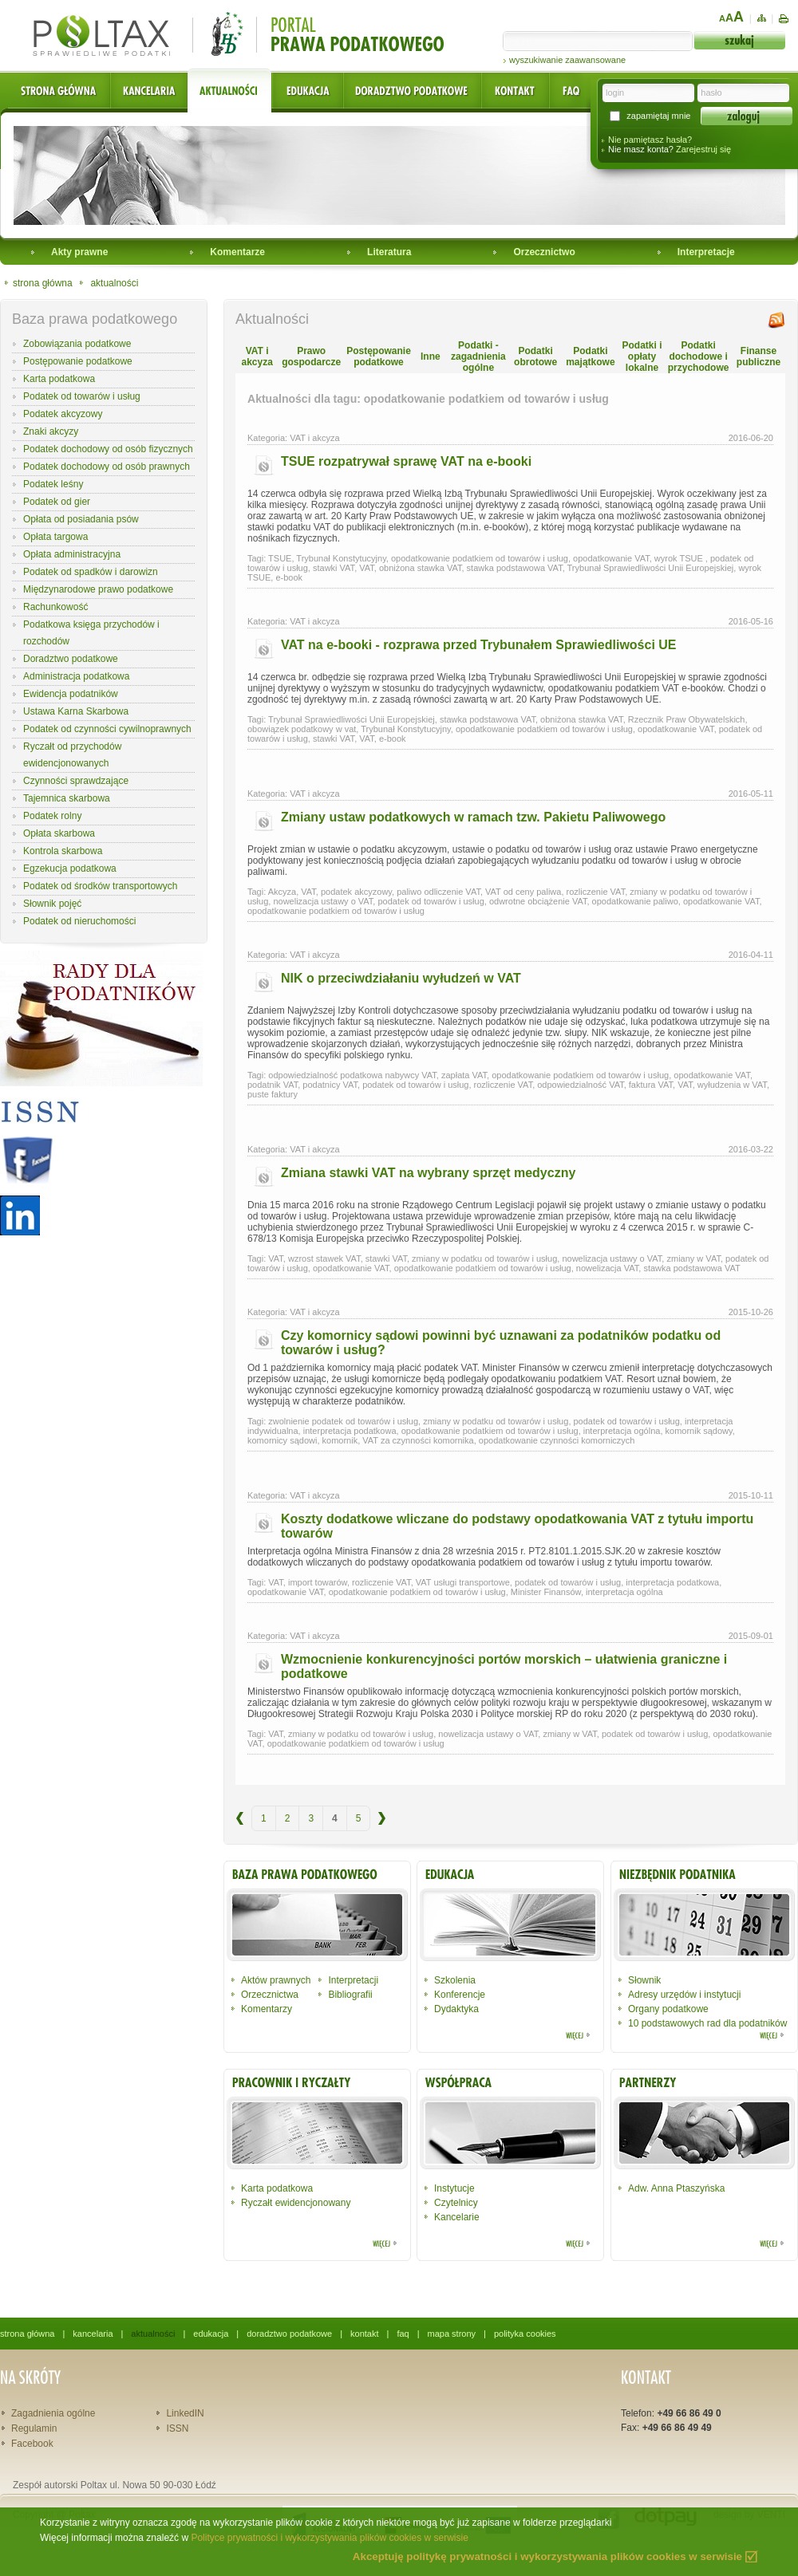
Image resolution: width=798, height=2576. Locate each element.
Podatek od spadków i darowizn (90, 571)
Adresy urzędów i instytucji (684, 1994)
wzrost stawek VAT (324, 1258)
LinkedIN (184, 2413)
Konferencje (459, 1994)
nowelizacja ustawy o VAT (323, 901)
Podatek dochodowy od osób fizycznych (108, 449)
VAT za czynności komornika (417, 1440)
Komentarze (237, 252)
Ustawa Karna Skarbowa (75, 711)
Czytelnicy (456, 2202)
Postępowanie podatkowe (77, 361)
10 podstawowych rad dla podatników (707, 2023)
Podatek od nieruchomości (79, 921)
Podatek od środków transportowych (100, 886)
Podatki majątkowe (590, 356)
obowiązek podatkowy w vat (301, 729)
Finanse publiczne (758, 356)
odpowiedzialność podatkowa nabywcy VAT (352, 1075)
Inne (430, 356)
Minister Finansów (546, 1592)
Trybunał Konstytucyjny (341, 558)
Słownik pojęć (52, 903)
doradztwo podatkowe (289, 2333)
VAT (366, 568)
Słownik (644, 1980)
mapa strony (452, 2333)
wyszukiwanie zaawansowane (567, 60)
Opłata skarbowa (59, 833)
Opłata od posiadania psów (81, 519)
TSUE (279, 558)
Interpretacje (706, 252)
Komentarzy (266, 2009)
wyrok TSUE (679, 558)
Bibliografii (350, 1994)
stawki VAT (333, 568)
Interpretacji (353, 1980)
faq (403, 2333)
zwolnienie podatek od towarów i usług (343, 1421)
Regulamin (34, 2428)
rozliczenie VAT (596, 891)
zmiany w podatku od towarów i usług (484, 1258)
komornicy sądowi (282, 1440)
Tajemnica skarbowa (66, 798)
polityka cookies (525, 2333)
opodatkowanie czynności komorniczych (557, 1440)
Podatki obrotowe (535, 356)
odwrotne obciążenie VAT (538, 901)
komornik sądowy (699, 1431)
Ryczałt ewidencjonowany (295, 2202)
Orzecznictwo (544, 252)
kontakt (364, 2333)
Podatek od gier (56, 501)
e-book (288, 577)
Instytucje (454, 2188)
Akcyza (282, 891)
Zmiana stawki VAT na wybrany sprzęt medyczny (428, 1173)
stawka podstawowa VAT (515, 568)
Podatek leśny (53, 484)
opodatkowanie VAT (611, 558)
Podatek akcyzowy (62, 413)
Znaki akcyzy (50, 431)
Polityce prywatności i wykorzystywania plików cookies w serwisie (329, 2537)
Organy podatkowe (668, 2009)
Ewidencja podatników (70, 693)
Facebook (32, 2443)
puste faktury (272, 1094)
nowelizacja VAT (607, 1268)
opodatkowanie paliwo (635, 901)
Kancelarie (457, 2217)
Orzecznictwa (269, 1994)
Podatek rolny (52, 815)
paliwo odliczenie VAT (438, 891)
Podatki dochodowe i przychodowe (698, 356)
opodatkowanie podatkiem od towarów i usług (479, 558)
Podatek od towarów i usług (81, 396)
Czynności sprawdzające (75, 780)
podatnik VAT (272, 1084)
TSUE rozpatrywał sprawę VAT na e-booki (406, 461)
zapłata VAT (464, 1075)
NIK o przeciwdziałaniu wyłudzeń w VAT (401, 978)
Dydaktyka (456, 2009)
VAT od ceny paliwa (523, 891)
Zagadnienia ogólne (53, 2413)
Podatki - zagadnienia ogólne (478, 356)
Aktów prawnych (275, 1980)
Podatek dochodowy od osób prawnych (106, 466)
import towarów (317, 1582)
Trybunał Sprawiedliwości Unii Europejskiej (650, 568)
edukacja (210, 2333)
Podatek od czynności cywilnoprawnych (107, 729)
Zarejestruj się (703, 149)
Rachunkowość (55, 606)
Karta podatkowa (59, 378)
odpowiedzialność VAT (580, 1084)
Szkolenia (455, 1980)
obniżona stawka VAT (420, 568)
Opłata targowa (55, 536)
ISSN (177, 2428)
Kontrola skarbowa (62, 851)
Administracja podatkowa (76, 676)
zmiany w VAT (693, 1258)
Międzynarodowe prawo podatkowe (98, 589)
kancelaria (93, 2333)
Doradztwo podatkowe (70, 658)
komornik (340, 1440)
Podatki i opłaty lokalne (642, 356)
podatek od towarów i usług (430, 901)
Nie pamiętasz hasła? (650, 139)
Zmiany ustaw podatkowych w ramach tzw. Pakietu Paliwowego (473, 817)
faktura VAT (651, 1084)
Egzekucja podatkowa (70, 868)
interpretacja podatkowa (350, 1431)
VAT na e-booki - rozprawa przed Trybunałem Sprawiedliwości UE (479, 645)
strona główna (43, 283)
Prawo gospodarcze (311, 356)
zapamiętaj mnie (658, 115)
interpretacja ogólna (622, 1431)
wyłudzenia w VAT (732, 1084)
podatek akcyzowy (356, 891)
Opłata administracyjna (71, 554)
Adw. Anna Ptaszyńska (676, 2188)
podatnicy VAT (330, 1084)
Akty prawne (79, 252)
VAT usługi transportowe (463, 1582)
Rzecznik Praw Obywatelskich (686, 719)
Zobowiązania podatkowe (77, 343)
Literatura (389, 252)
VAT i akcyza (256, 356)
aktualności (114, 283)
